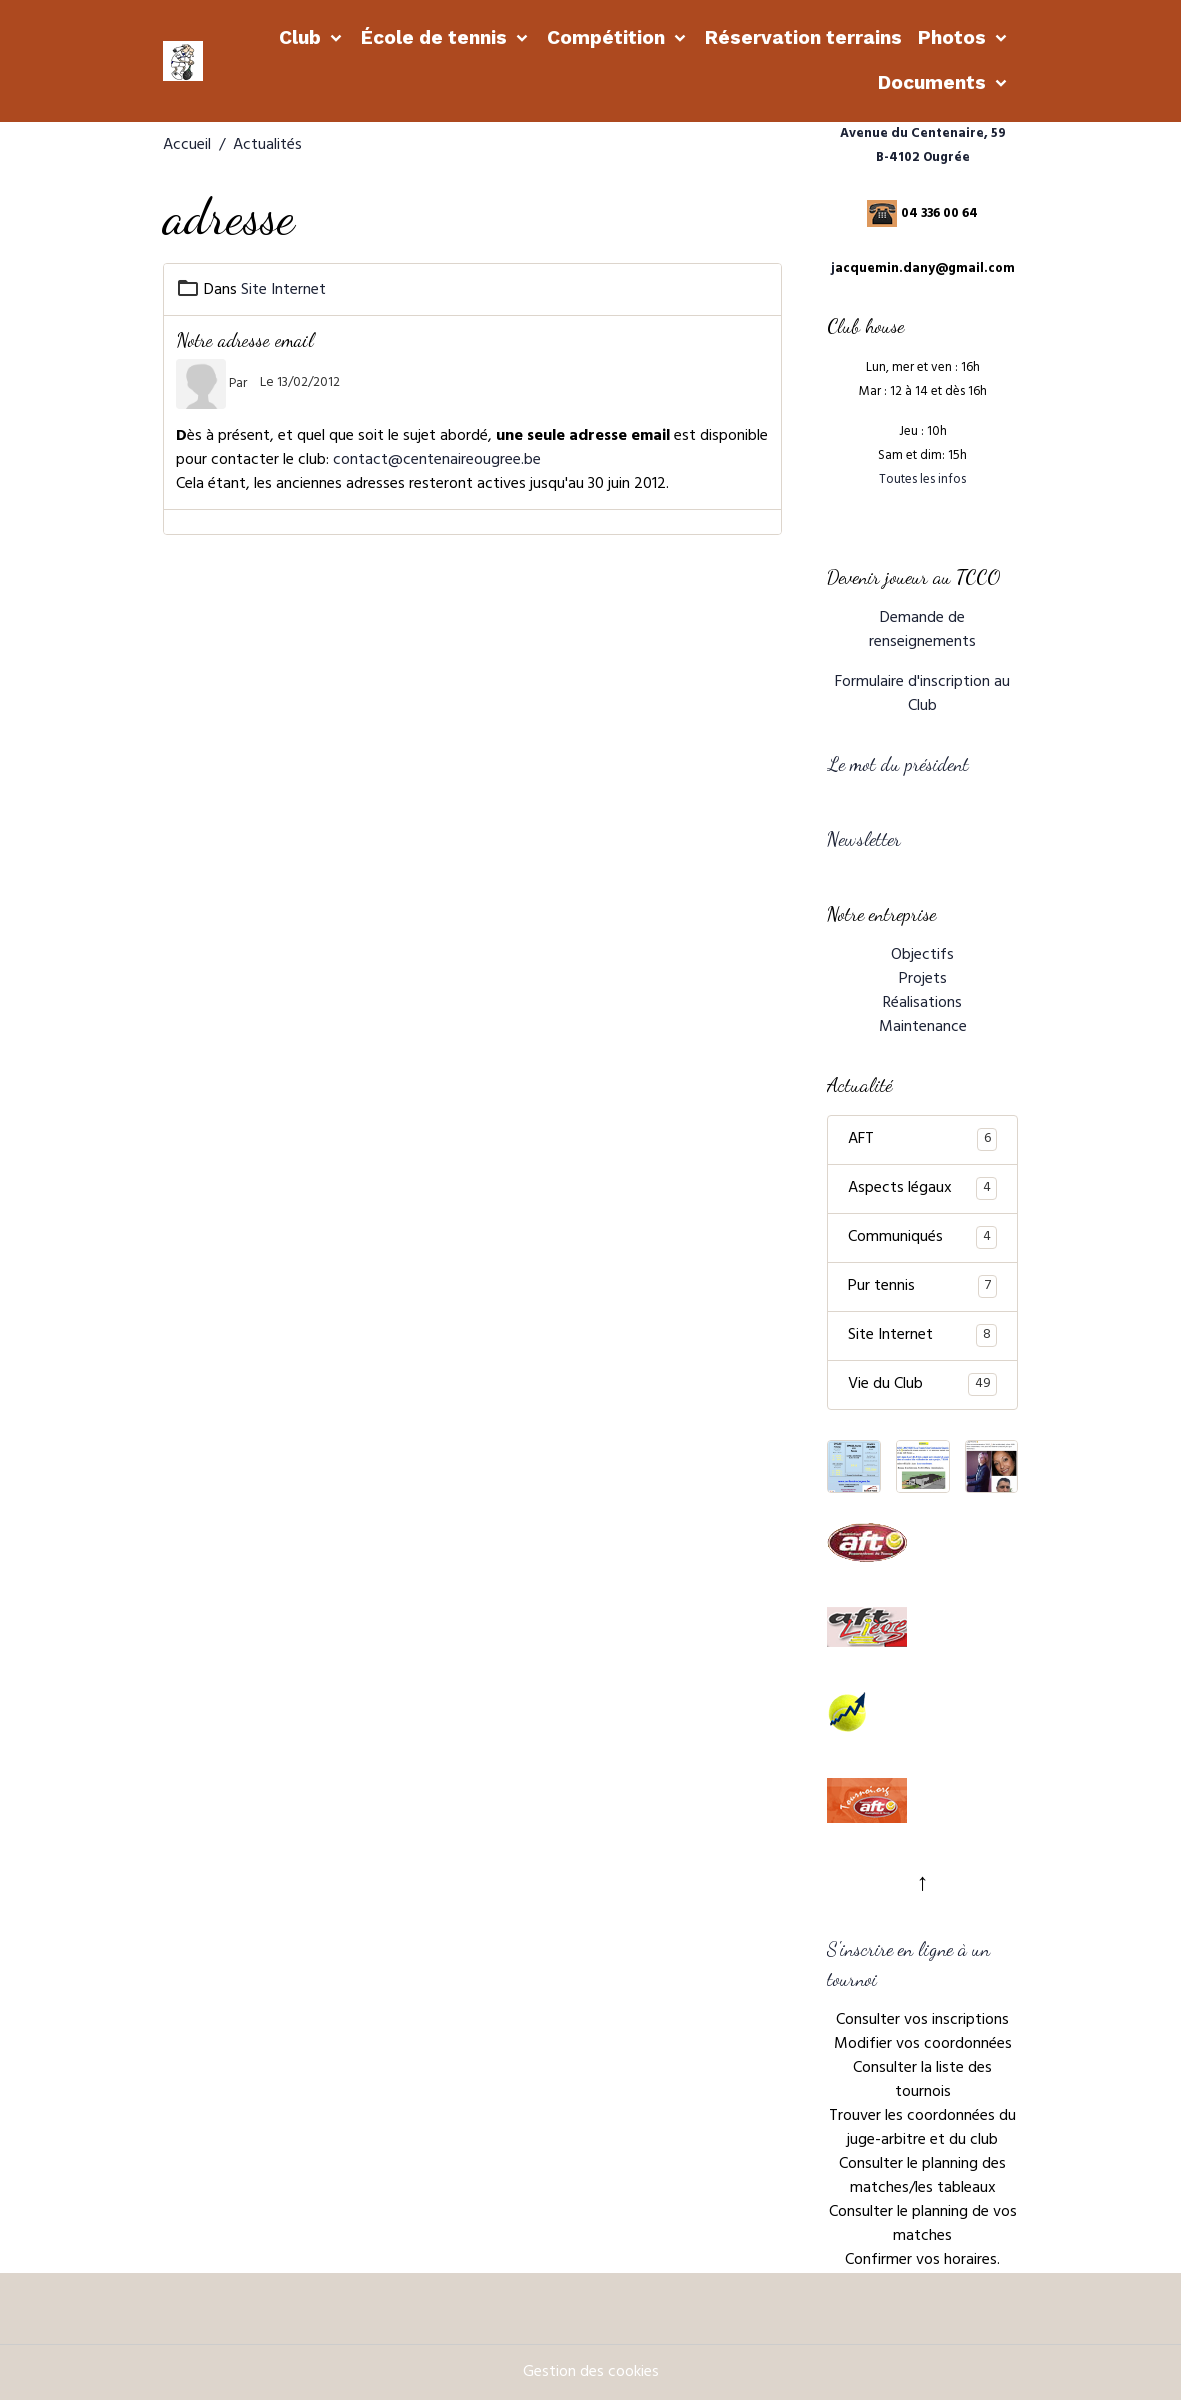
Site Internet (283, 291)
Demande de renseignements (922, 631)
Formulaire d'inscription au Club (922, 695)
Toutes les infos (922, 481)
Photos (954, 37)
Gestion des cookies (591, 2373)
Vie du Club (922, 1385)
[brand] (184, 61)
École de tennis (436, 37)
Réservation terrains (803, 37)
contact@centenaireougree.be (437, 461)
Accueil (187, 146)
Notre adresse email (245, 339)
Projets (923, 980)
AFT (922, 1140)
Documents (934, 82)
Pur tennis (922, 1287)
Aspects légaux (922, 1189)
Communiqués (922, 1238)
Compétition (608, 37)
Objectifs (922, 956)
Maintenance (923, 1028)
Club (302, 37)
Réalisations (922, 1004)
